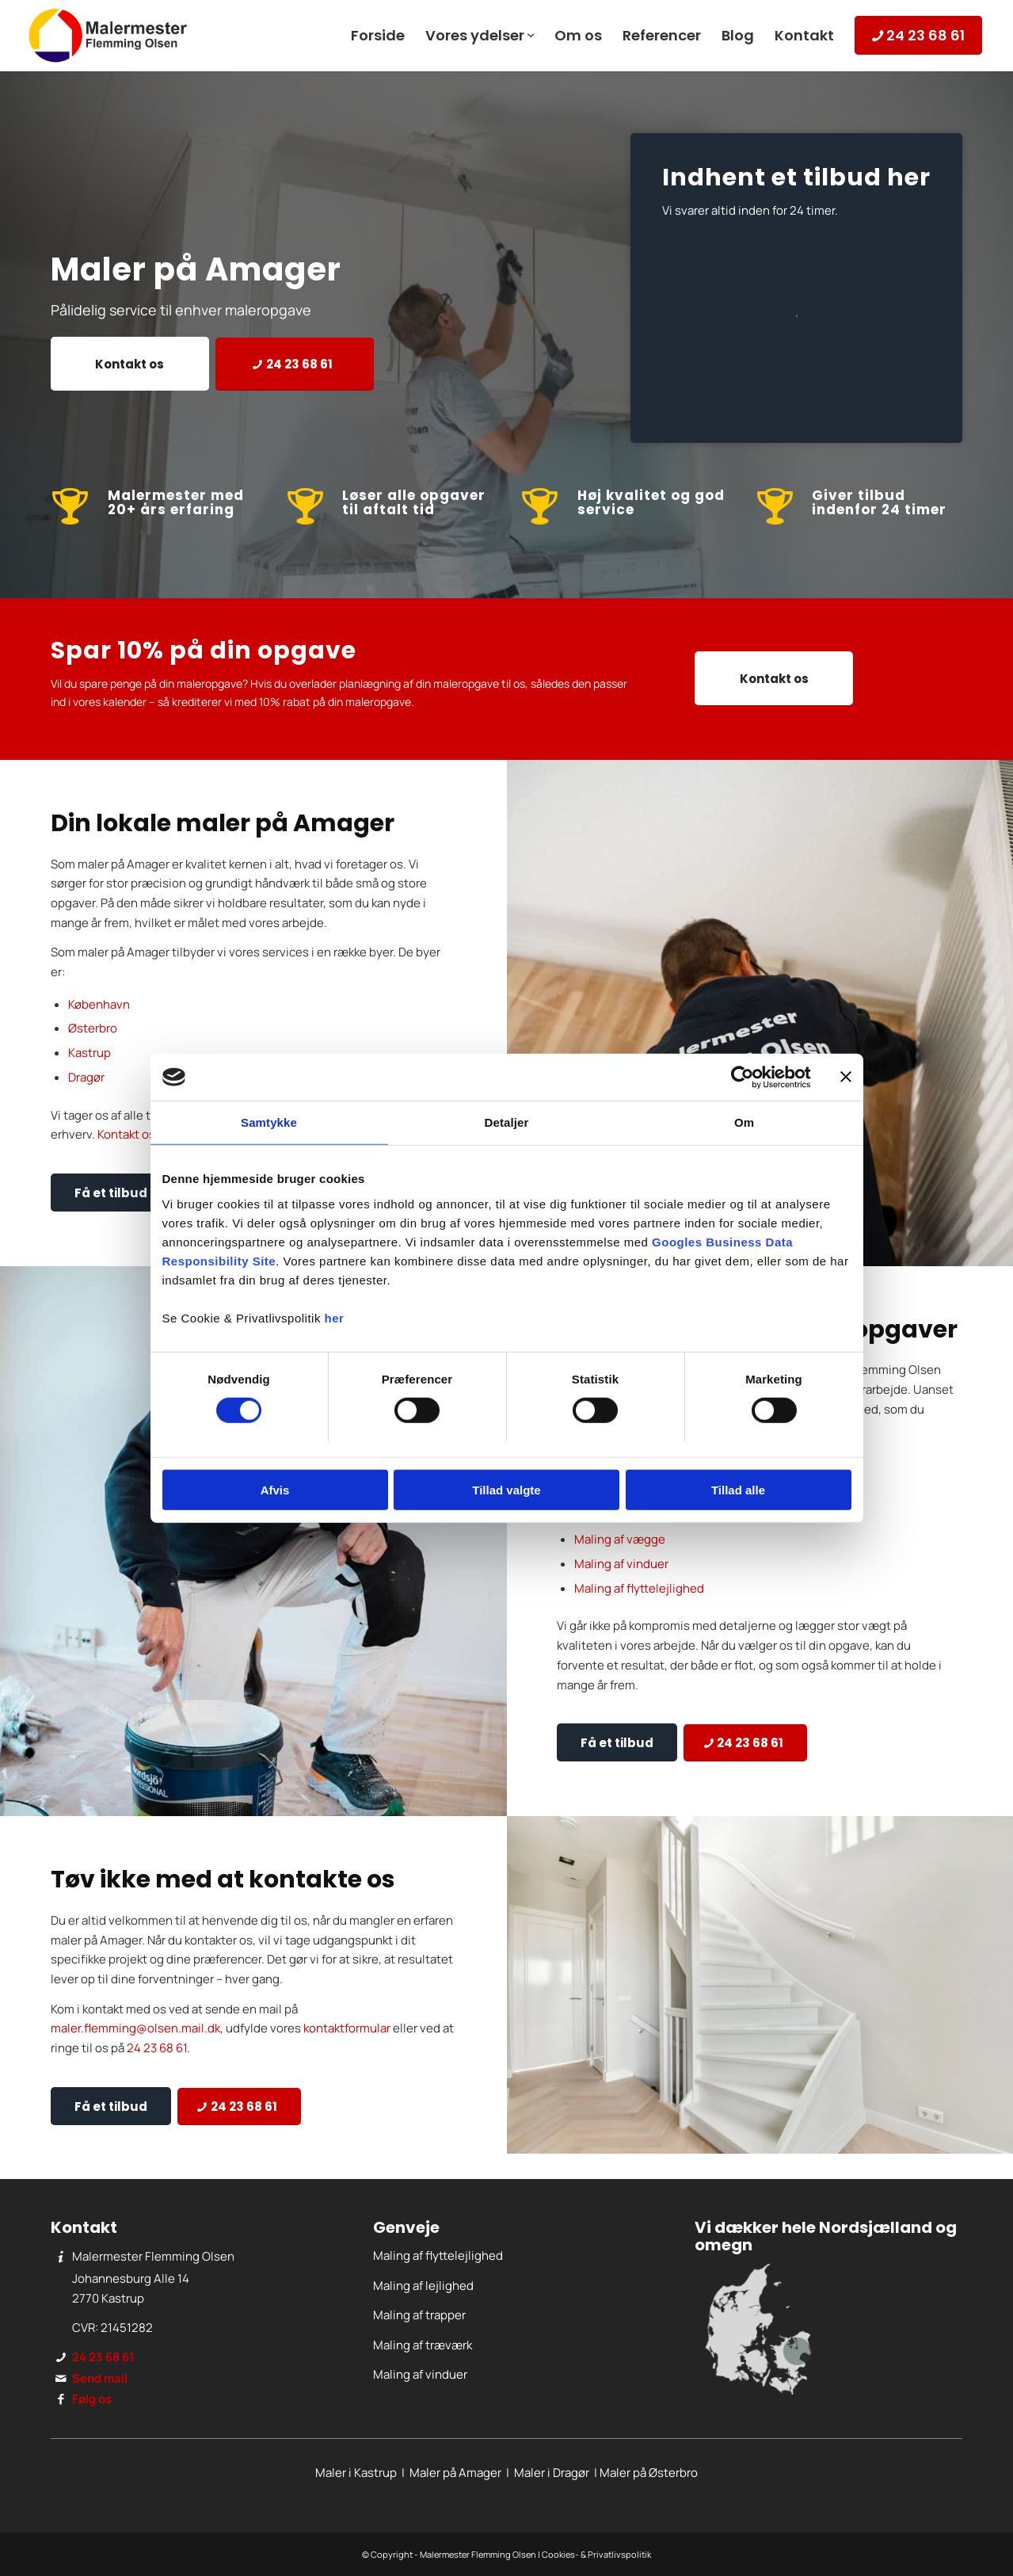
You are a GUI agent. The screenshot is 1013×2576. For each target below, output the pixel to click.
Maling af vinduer (621, 1563)
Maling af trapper (419, 2315)
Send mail (100, 2378)
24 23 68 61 (157, 2048)
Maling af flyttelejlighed (639, 1588)
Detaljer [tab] (507, 1122)
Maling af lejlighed (423, 2285)
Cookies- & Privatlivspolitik (596, 2554)
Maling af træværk (422, 2345)
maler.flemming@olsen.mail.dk (135, 2028)
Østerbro (92, 1028)
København (99, 1004)
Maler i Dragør (551, 2472)
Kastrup (89, 1052)
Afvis (275, 1490)
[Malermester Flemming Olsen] (108, 35)
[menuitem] (378, 35)
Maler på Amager (455, 2472)
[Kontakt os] (130, 364)
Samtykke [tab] (269, 1122)
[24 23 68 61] (294, 364)
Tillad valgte (506, 1490)
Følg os (92, 2399)
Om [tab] (744, 1122)
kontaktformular (346, 2028)
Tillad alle (738, 1490)
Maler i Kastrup (356, 2472)
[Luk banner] (845, 1076)
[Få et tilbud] (111, 1193)
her (335, 1318)
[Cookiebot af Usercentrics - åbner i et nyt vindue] (741, 1077)
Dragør (86, 1077)
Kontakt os (126, 1134)
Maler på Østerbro (649, 2472)
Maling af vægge (619, 1539)
